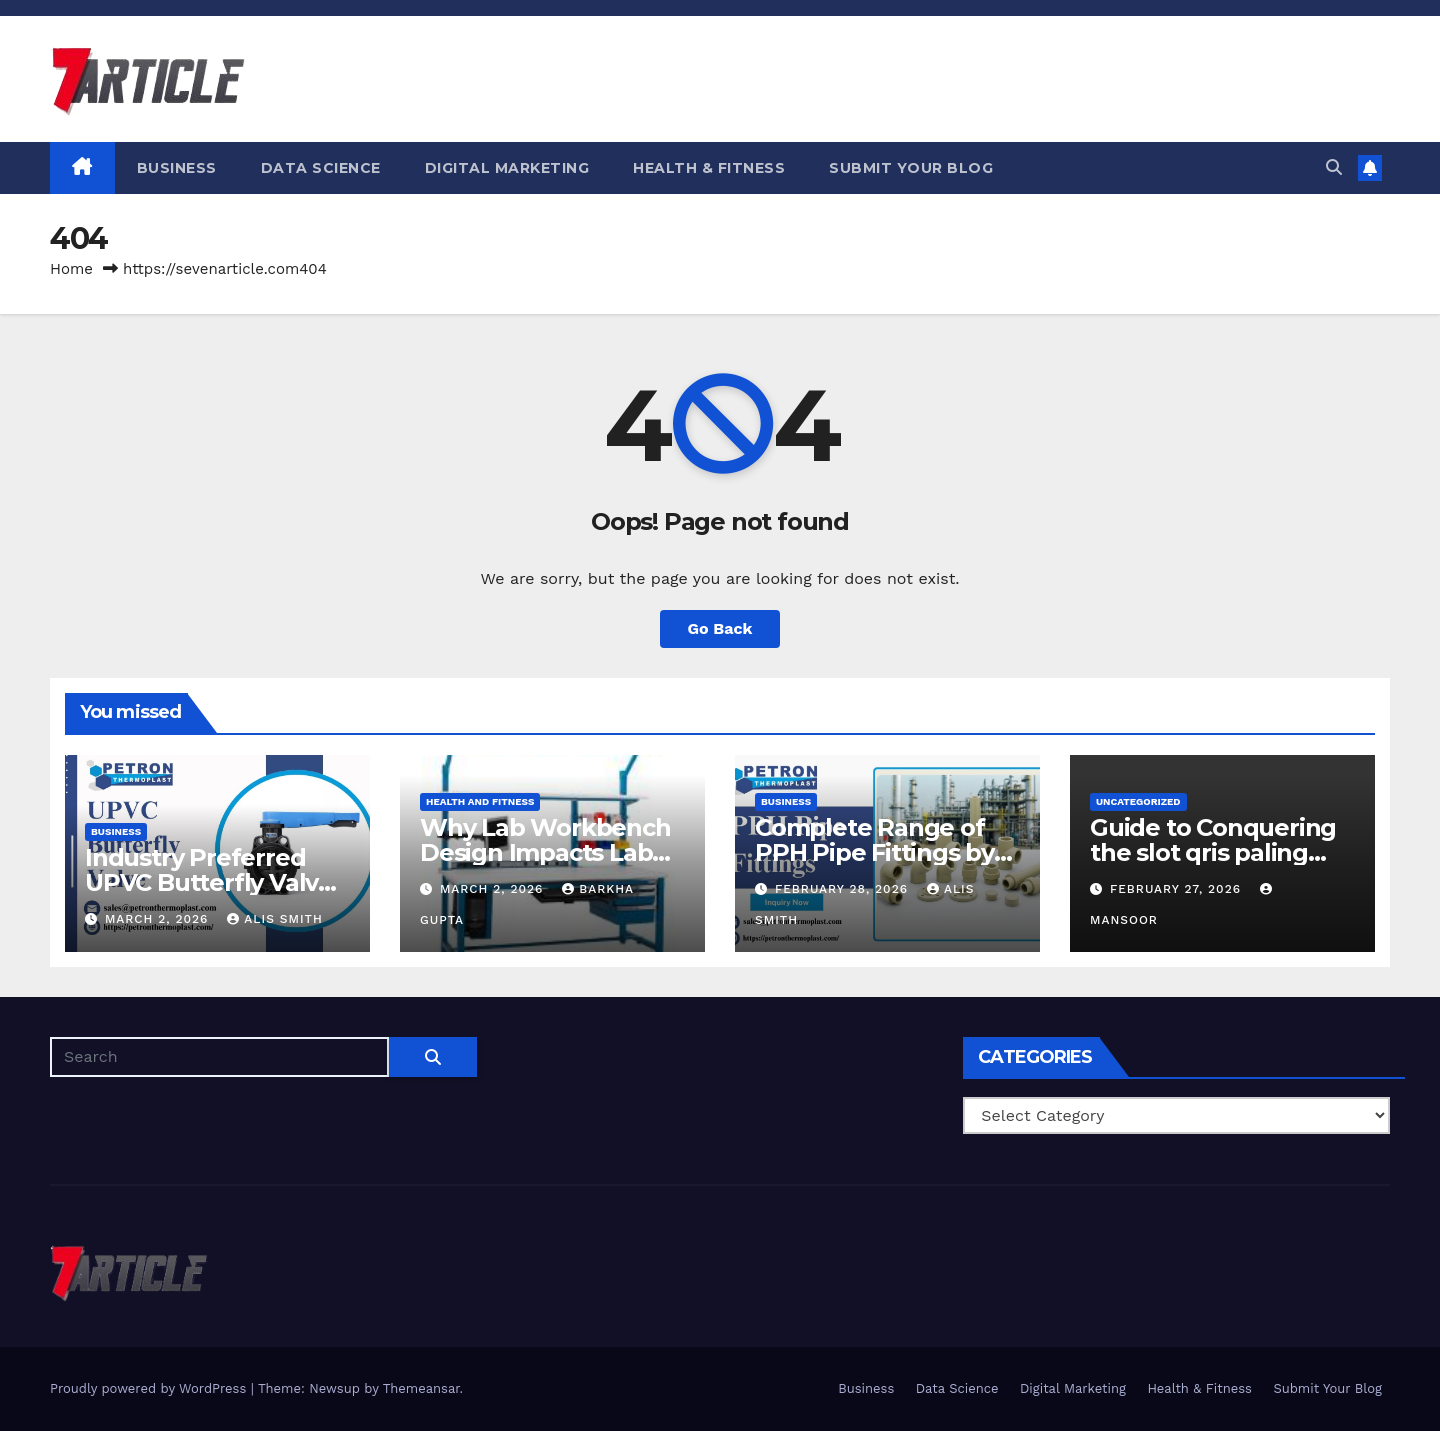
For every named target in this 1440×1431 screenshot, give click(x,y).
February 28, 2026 (844, 889)
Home (71, 269)
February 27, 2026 (1178, 889)
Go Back (720, 628)
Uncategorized (1138, 801)
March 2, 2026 (159, 919)
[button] (1334, 167)
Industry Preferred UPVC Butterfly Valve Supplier (209, 882)
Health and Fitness (480, 801)
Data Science (321, 168)
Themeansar (421, 1388)
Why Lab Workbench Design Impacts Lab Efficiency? (545, 852)
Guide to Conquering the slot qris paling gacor (1213, 852)
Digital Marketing (507, 168)
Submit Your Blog (911, 168)
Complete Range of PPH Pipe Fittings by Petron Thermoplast (875, 852)
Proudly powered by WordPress (150, 1388)
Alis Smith (274, 919)
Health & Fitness (709, 168)
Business (177, 168)
